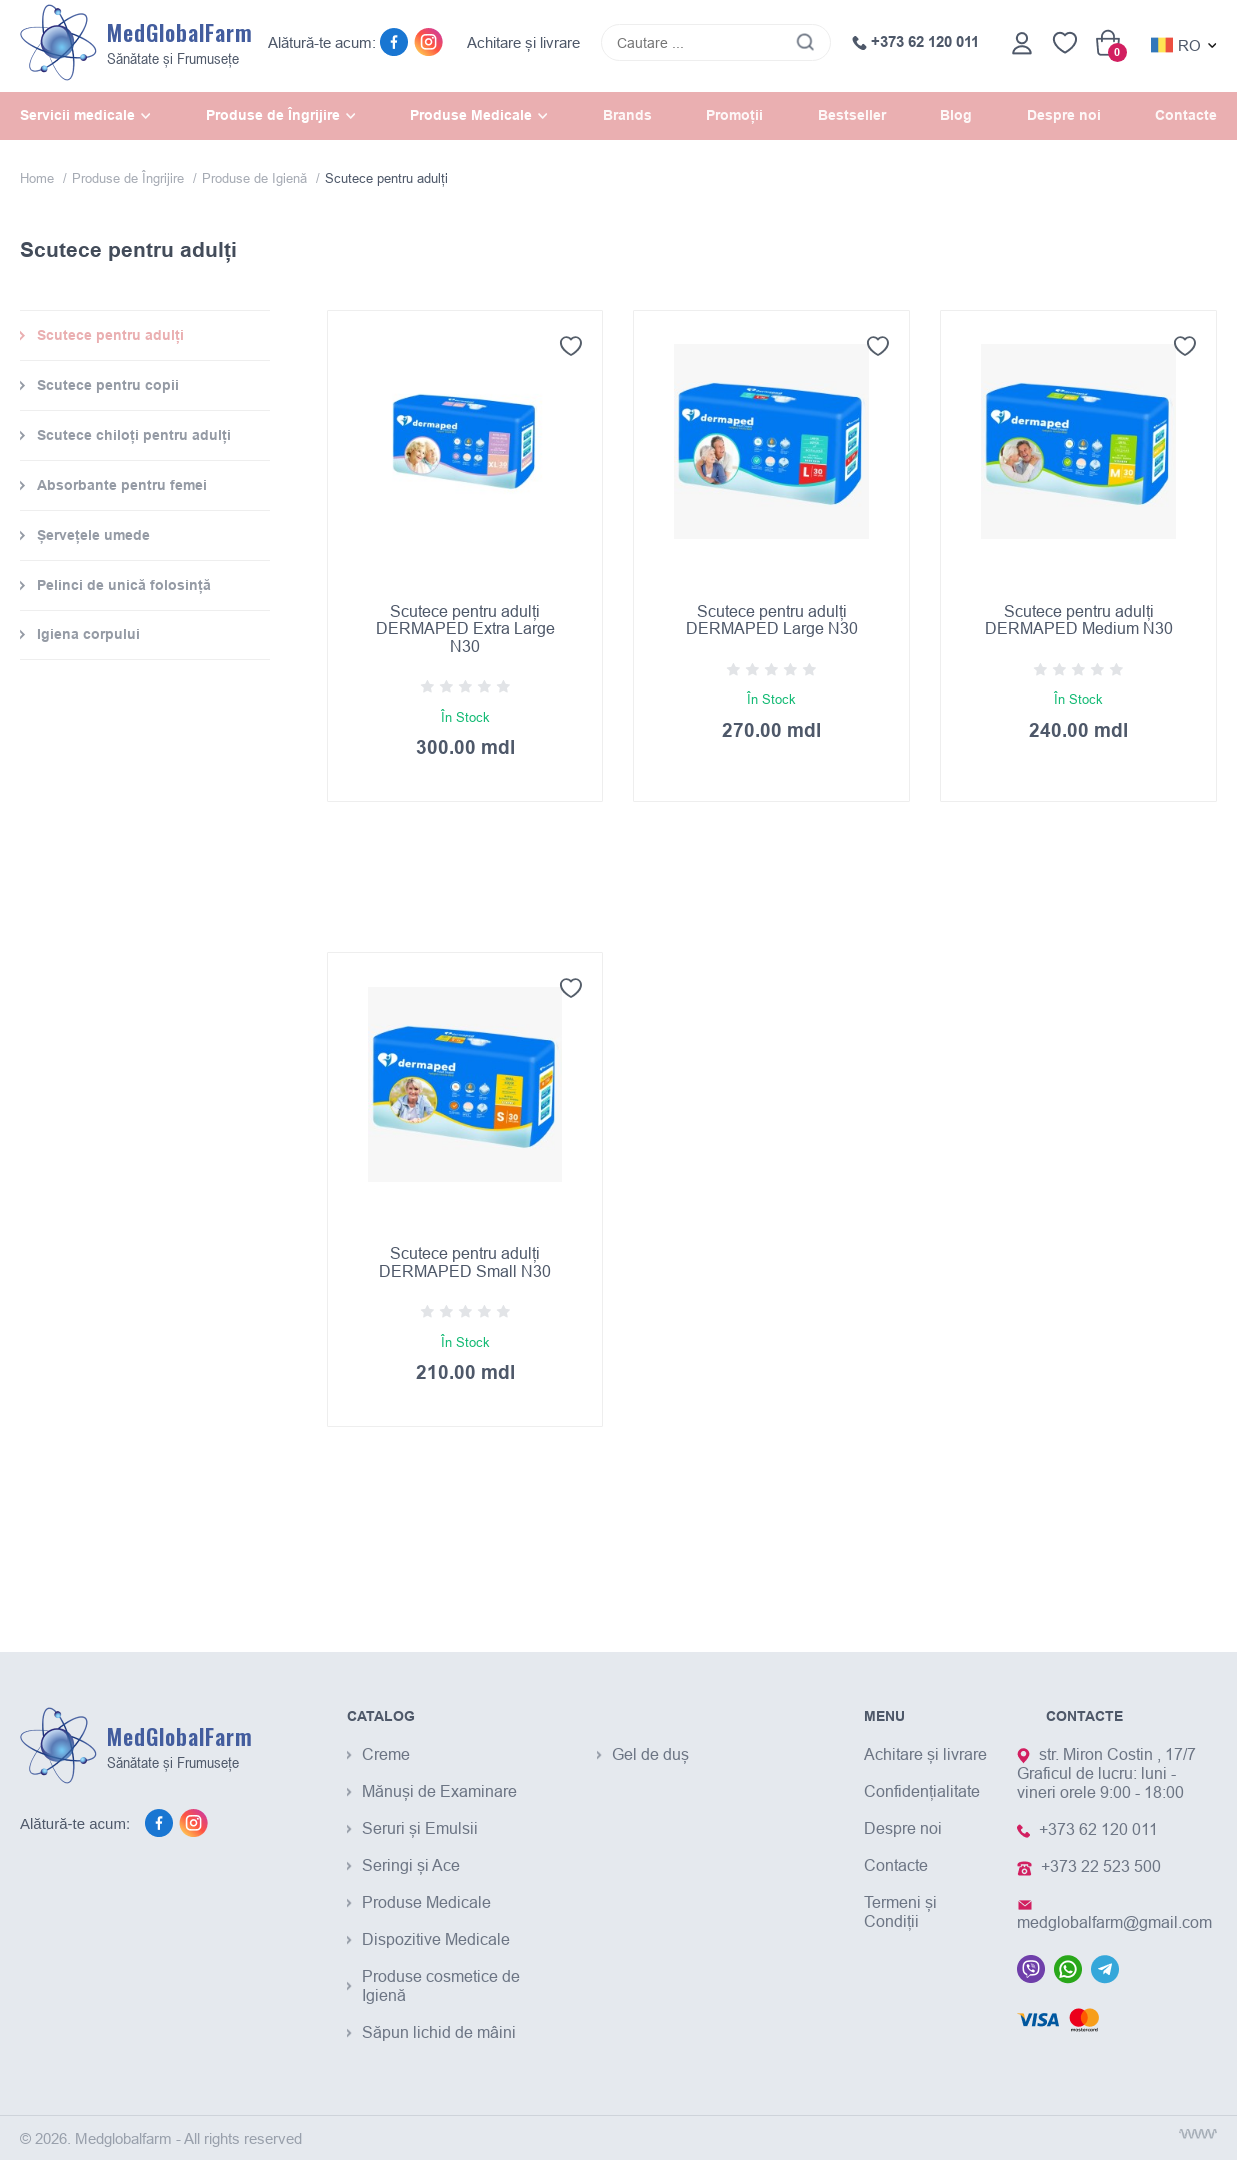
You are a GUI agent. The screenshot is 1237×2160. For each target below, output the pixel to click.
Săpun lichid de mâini (439, 2032)
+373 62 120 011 (915, 42)
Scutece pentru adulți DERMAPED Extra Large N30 (465, 628)
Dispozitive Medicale (436, 1939)
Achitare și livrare (523, 42)
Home (39, 178)
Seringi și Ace (411, 1865)
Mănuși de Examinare (439, 1791)
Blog (956, 115)
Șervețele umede (93, 535)
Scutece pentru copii (108, 385)
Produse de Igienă (256, 178)
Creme (386, 1754)
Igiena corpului (88, 634)
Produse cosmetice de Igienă (441, 1985)
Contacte (1186, 115)
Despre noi (1064, 115)
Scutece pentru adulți (110, 335)
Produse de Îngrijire (130, 178)
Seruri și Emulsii (420, 1828)
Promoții (734, 115)
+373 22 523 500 (1101, 1866)
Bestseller (852, 115)
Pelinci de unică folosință (124, 585)
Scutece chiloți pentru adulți (134, 435)
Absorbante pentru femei (122, 485)
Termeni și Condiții (900, 1911)
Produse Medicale (426, 1902)
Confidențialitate (922, 1791)
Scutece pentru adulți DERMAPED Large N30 (772, 620)
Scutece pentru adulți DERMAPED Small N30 (465, 1262)
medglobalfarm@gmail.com (1114, 1922)
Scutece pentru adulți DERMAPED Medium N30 (1079, 620)
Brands (627, 115)
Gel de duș (650, 1754)
